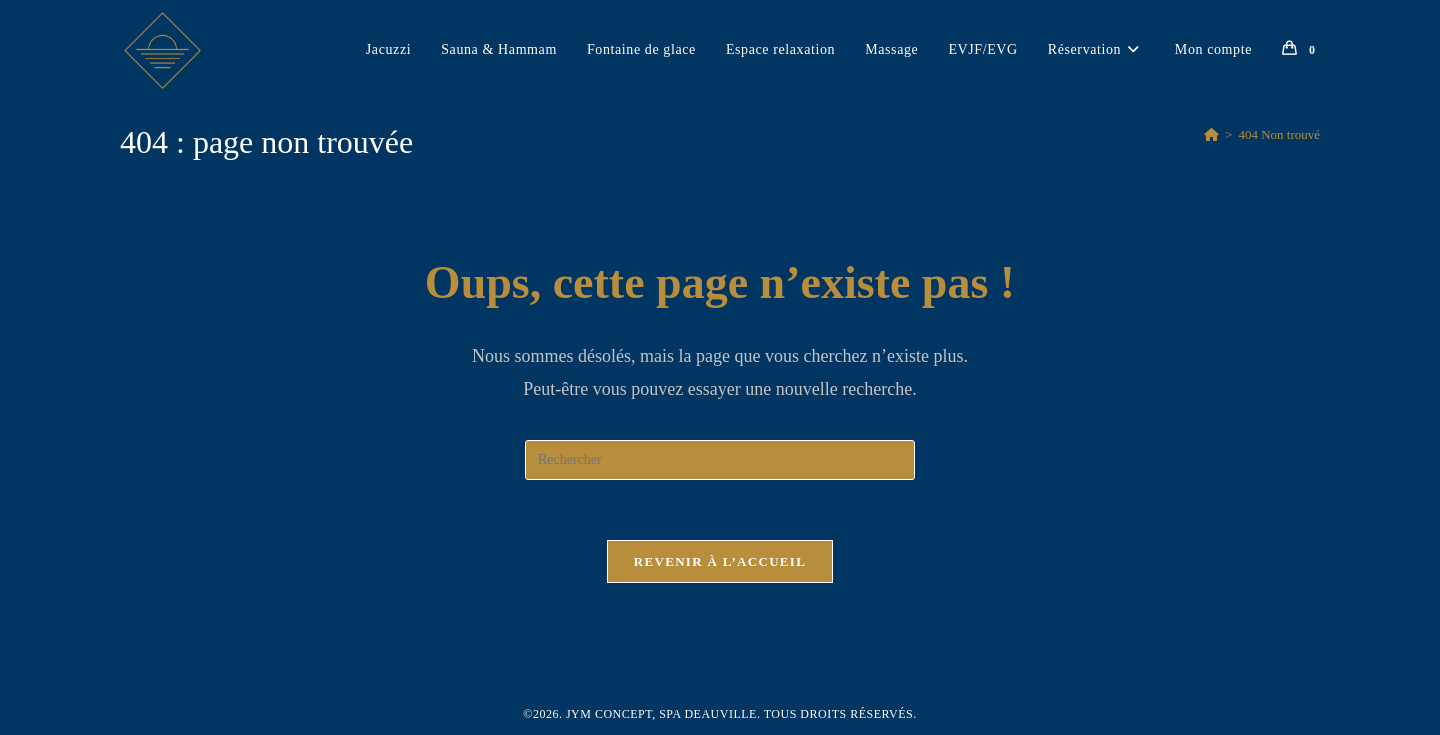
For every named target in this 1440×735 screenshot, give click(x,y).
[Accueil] (1211, 134)
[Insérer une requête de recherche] (720, 460)
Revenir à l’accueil (720, 561)
